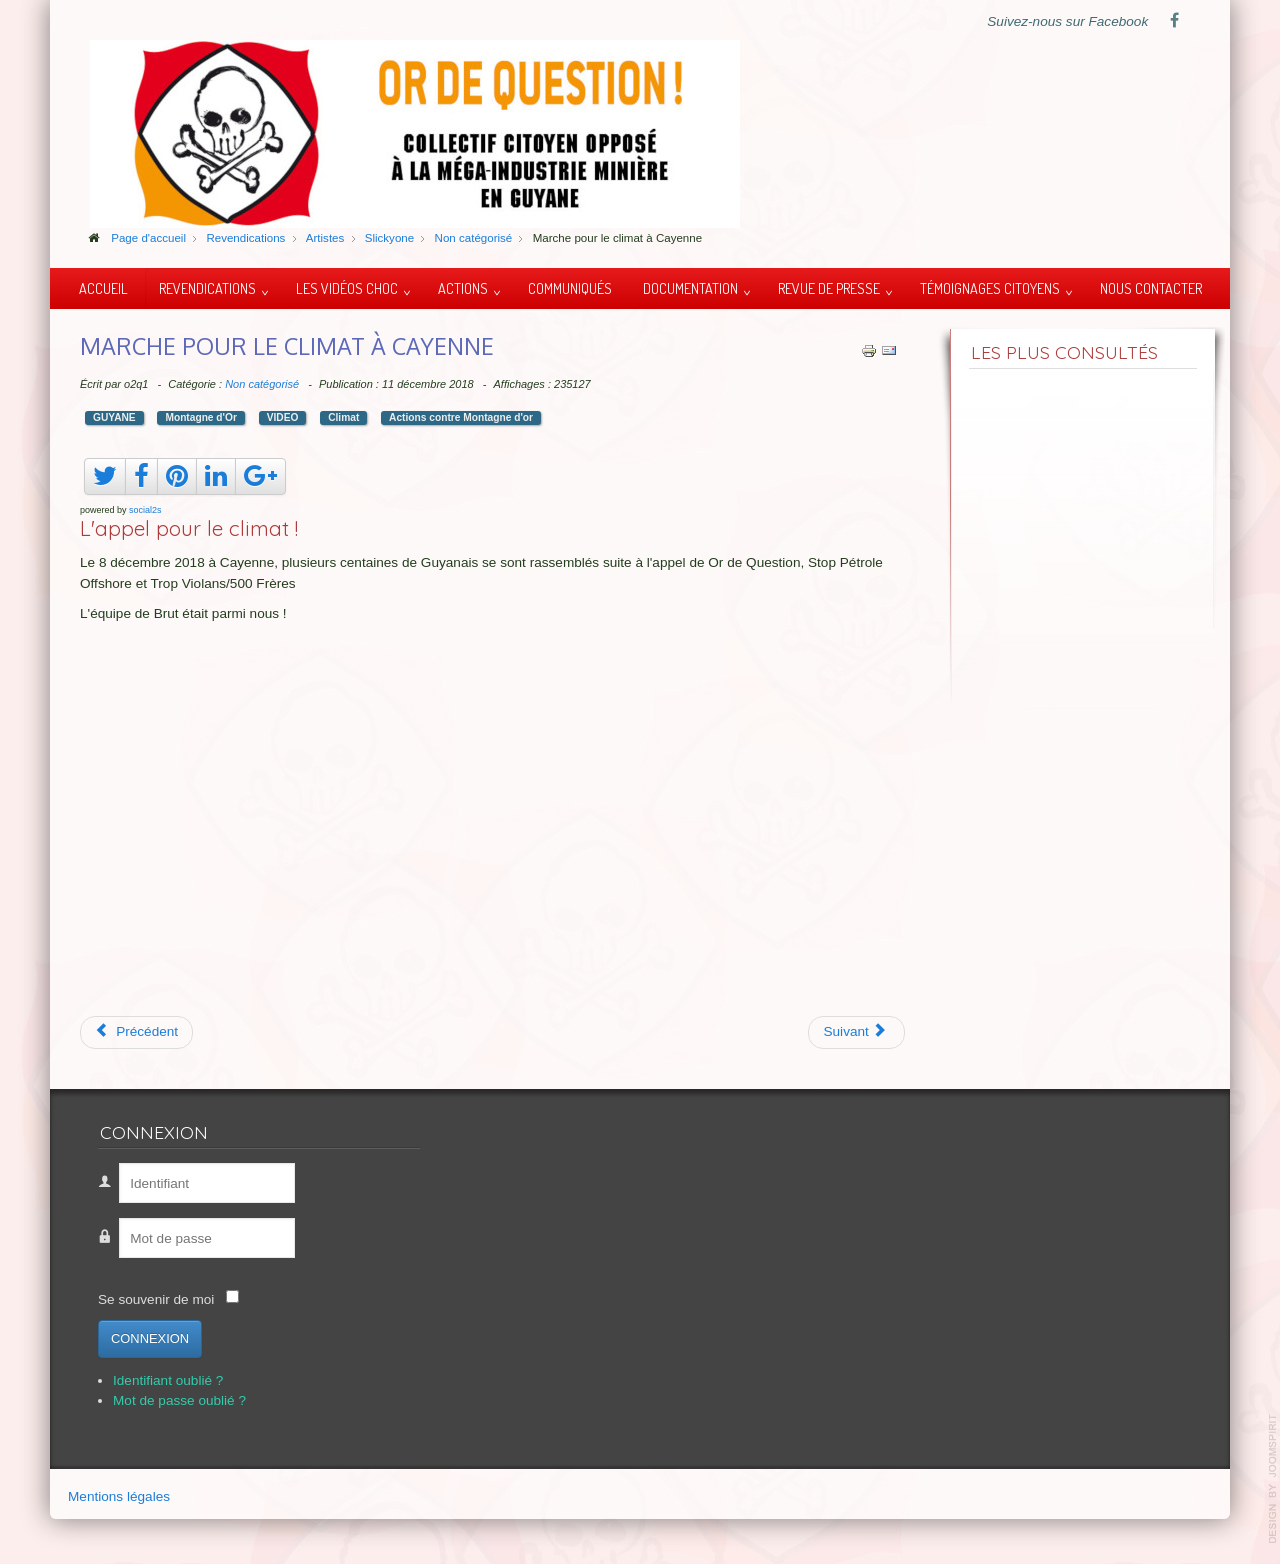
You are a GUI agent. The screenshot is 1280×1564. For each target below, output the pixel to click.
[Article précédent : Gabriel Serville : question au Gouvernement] (136, 1032)
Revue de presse (829, 288)
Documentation (690, 288)
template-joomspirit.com (1273, 1479)
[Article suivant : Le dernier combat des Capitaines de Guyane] (856, 1032)
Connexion (150, 1338)
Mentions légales (119, 1496)
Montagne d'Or (200, 417)
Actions (463, 288)
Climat (343, 417)
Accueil (103, 288)
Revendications (207, 288)
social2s (145, 510)
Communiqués (570, 288)
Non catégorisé (262, 384)
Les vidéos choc (347, 288)
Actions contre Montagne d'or (461, 417)
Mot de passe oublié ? (179, 1400)
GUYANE (114, 417)
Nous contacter (1151, 288)
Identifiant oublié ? (168, 1380)
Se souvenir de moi (156, 1299)
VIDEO (283, 417)
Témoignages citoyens (990, 288)
